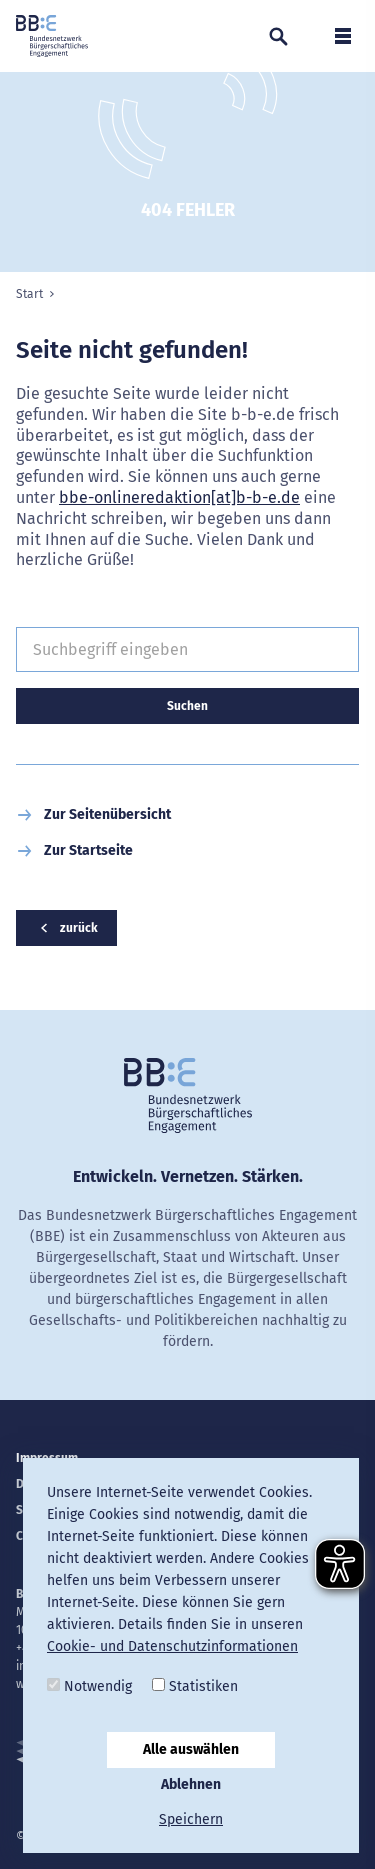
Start (29, 294)
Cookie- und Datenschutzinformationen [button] (172, 1646)
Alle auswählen (191, 1749)
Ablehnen (191, 1784)
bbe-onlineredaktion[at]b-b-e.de (179, 497)
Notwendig (89, 1686)
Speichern (191, 1819)
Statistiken (195, 1686)
